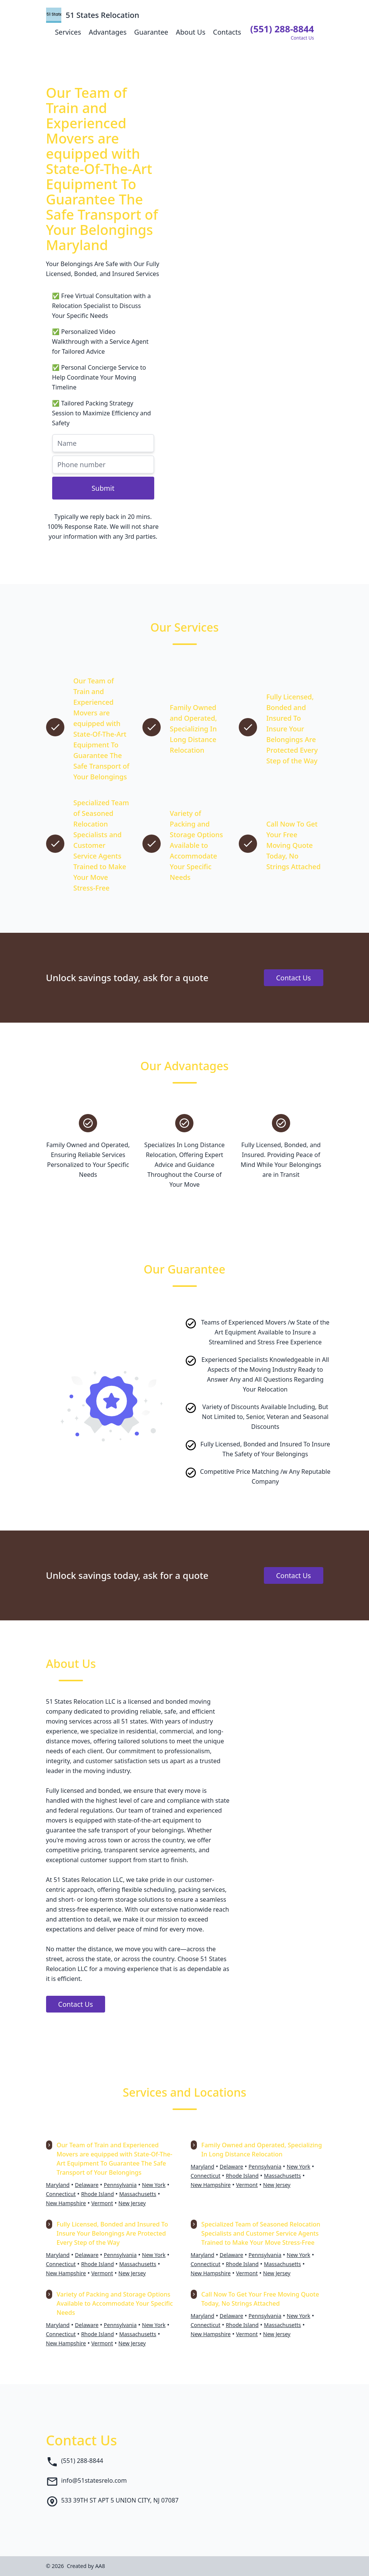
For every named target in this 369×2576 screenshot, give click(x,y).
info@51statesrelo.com (94, 2480)
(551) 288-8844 (82, 2460)
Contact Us (293, 977)
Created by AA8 (86, 2566)
